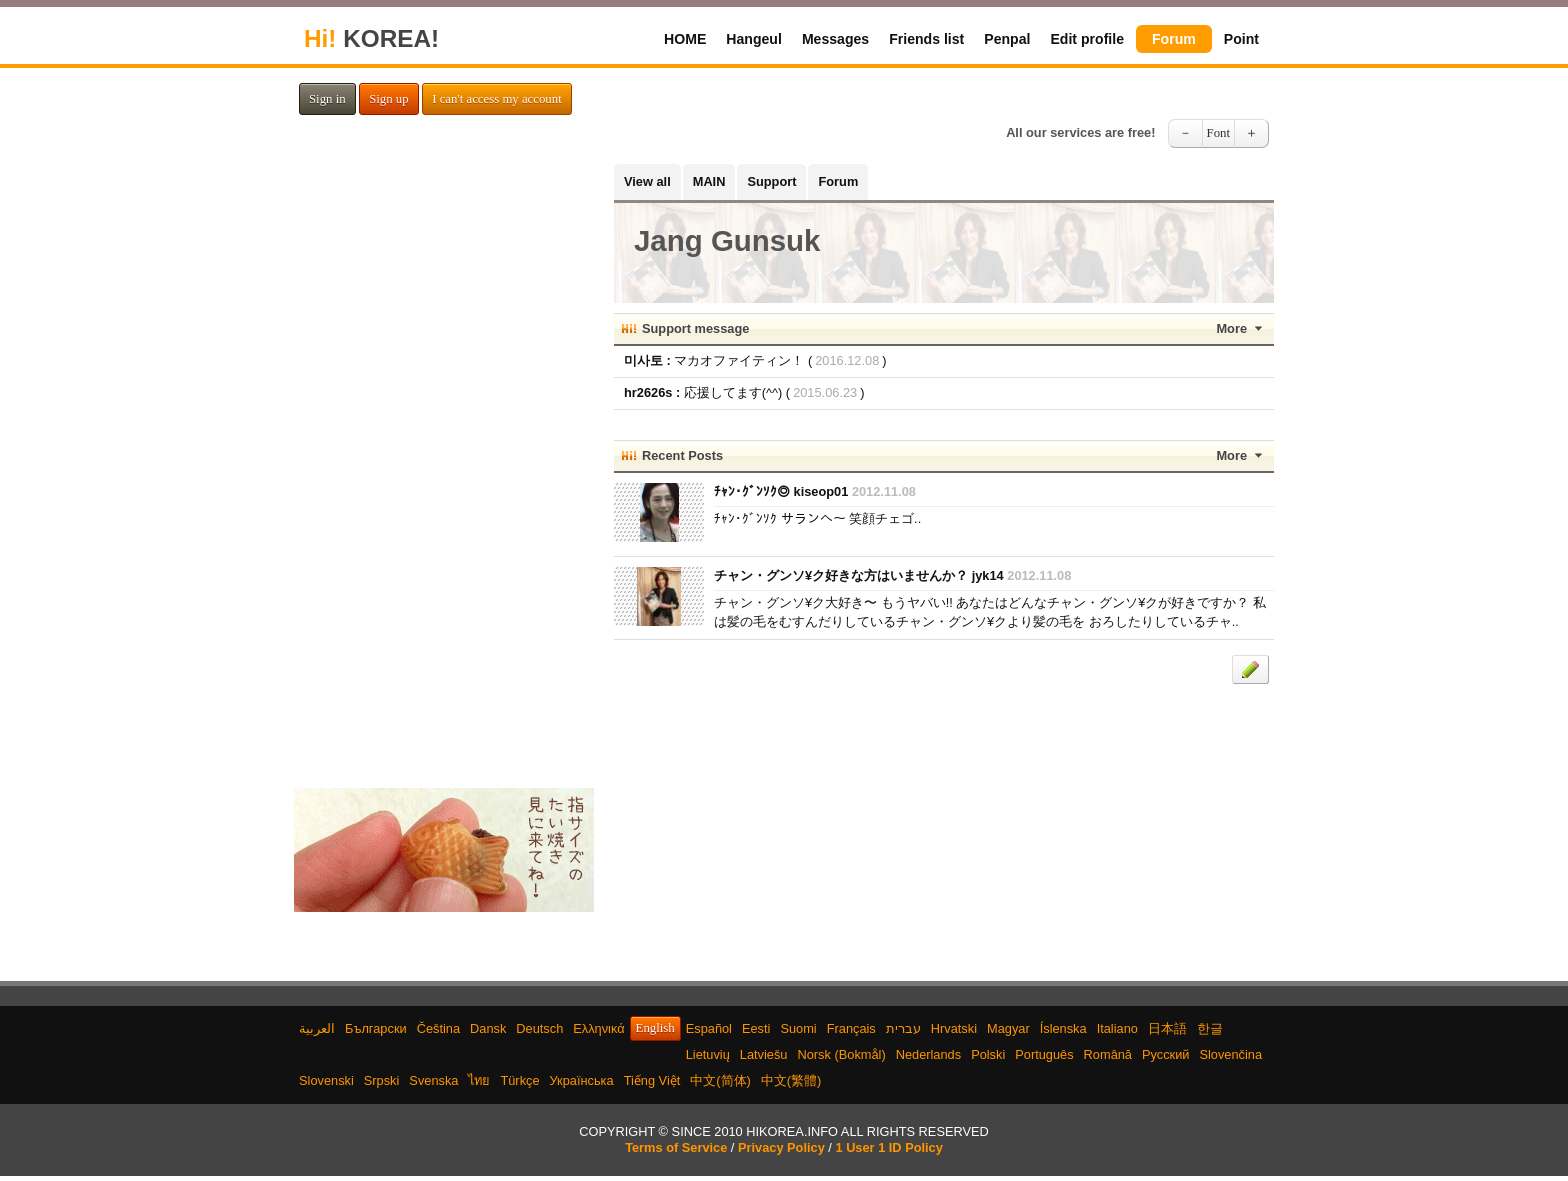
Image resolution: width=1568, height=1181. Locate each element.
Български (376, 1028)
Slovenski (326, 1080)
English (655, 1028)
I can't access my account (497, 99)
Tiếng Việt (652, 1080)
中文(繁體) (791, 1080)
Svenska (433, 1080)
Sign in (327, 99)
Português (1044, 1054)
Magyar (1008, 1028)
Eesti (756, 1028)
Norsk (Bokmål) (842, 1054)
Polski (988, 1054)
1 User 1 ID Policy (888, 1147)
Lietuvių (708, 1054)
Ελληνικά (598, 1028)
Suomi (798, 1028)
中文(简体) (720, 1080)
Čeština (438, 1028)
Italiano (1117, 1028)
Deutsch (539, 1028)
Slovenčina (1230, 1054)
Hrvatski (954, 1028)
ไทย (479, 1080)
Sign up (388, 99)
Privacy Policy (781, 1147)
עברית (903, 1028)
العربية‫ (317, 1028)
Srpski (382, 1080)
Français (851, 1028)
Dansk (488, 1028)
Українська (582, 1080)
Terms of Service (676, 1147)
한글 (1210, 1028)
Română (1108, 1054)
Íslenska (1063, 1028)
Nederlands (928, 1054)
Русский (1165, 1054)
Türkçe (519, 1080)
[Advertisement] (444, 464)
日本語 (1167, 1028)
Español (709, 1028)
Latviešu (764, 1054)
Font (1218, 133)
